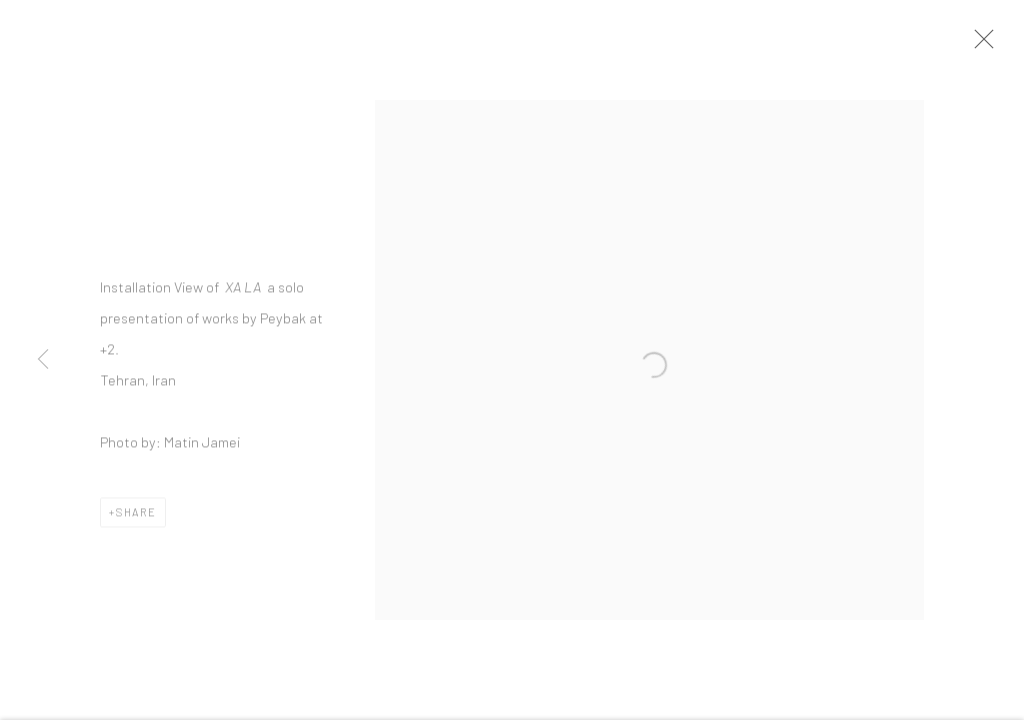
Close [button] (984, 45)
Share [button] (136, 516)
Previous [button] (43, 360)
